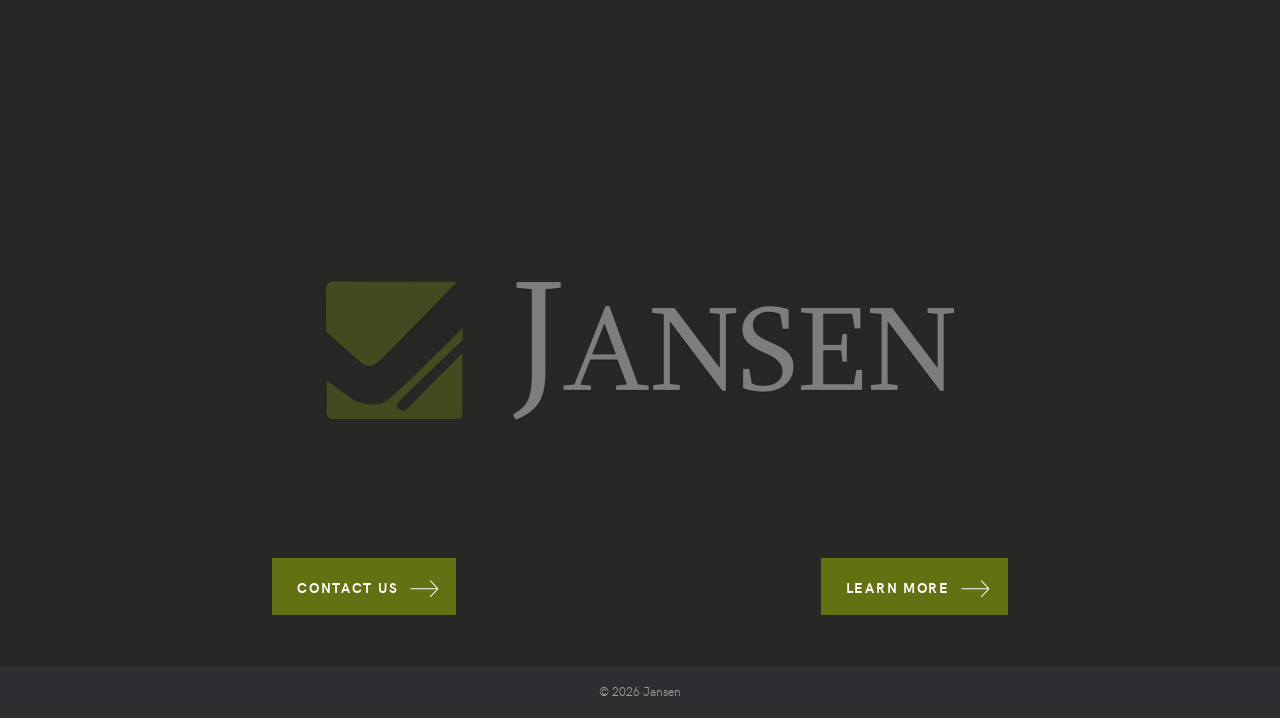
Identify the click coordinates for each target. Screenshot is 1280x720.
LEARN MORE (898, 587)
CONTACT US (347, 587)
